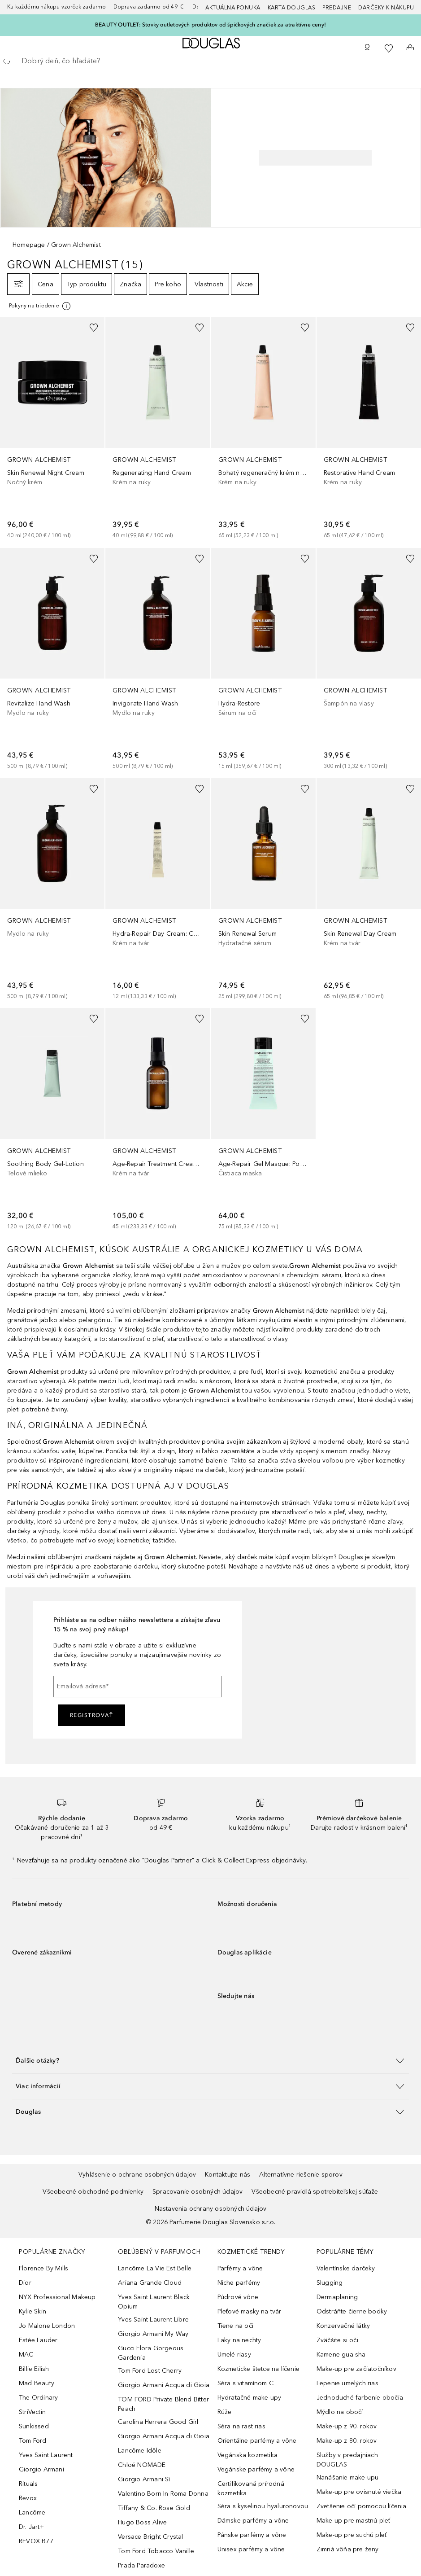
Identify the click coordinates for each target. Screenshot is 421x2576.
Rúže (224, 2412)
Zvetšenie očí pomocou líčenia (362, 2506)
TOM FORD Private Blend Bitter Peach (163, 2404)
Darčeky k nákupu (386, 7)
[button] (210, 2060)
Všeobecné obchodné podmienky (93, 2191)
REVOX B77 (36, 2541)
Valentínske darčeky (346, 2268)
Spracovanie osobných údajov (197, 2191)
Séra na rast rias (241, 2426)
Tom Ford (33, 2441)
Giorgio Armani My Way (153, 2334)
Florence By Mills (43, 2268)
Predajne (336, 7)
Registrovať (91, 1715)
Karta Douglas (292, 7)
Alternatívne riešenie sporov (301, 2174)
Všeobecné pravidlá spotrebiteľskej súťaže (315, 2191)
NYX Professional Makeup (57, 2297)
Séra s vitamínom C (245, 2383)
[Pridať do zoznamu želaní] (93, 327)
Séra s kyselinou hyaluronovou (262, 2506)
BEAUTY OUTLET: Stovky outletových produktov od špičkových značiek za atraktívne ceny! (210, 25)
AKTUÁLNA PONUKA (232, 7)
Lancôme (32, 2512)
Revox (28, 2498)
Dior (25, 2283)
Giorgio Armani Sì (144, 2479)
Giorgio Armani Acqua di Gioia (163, 2385)
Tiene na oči (235, 2326)
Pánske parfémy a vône (251, 2535)
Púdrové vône (237, 2297)
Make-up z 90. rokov (347, 2426)
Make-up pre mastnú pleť (354, 2520)
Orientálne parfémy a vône (257, 2441)
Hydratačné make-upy (249, 2397)
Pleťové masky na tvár (249, 2311)
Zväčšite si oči (337, 2340)
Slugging (330, 2283)
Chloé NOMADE (141, 2465)
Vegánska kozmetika (247, 2455)
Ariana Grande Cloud (150, 2283)
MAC (26, 2354)
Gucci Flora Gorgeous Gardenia (150, 2352)
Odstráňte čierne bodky (352, 2311)
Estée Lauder (38, 2340)
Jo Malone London (47, 2326)
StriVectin (32, 2412)
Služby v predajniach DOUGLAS (347, 2459)
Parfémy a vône (240, 2268)
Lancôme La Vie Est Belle (154, 2268)
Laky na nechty (239, 2340)
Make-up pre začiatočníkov (356, 2369)
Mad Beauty (36, 2383)
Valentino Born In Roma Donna (163, 2493)
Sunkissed (34, 2426)
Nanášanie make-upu (348, 2477)
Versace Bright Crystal (150, 2537)
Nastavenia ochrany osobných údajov (211, 2208)
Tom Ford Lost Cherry (150, 2370)
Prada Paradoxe (141, 2565)
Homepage (29, 245)
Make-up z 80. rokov (347, 2441)
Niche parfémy (238, 2283)
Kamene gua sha (341, 2354)
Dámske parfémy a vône (253, 2520)
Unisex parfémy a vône (251, 2549)
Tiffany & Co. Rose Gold (154, 2508)
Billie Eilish (34, 2369)
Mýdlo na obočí (340, 2412)
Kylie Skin (32, 2311)
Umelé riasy (234, 2354)
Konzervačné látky (343, 2326)
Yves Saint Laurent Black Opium (154, 2301)
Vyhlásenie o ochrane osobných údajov (137, 2174)
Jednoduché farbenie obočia (360, 2397)
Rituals (28, 2484)
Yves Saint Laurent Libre (153, 2319)
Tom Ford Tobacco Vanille (156, 2551)
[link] (52, 428)
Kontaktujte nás (227, 2174)
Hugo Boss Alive (142, 2522)
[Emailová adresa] (137, 1686)
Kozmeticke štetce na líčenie (258, 2369)
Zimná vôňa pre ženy (348, 2549)
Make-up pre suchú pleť (351, 2535)
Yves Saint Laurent (46, 2455)
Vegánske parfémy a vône (256, 2469)
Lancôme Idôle (139, 2450)
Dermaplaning (337, 2297)
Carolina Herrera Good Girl (158, 2422)
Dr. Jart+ (31, 2527)
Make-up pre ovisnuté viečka (359, 2492)
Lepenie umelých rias (347, 2383)
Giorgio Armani (41, 2469)
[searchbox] (210, 61)
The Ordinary (38, 2397)
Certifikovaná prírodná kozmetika (250, 2488)
